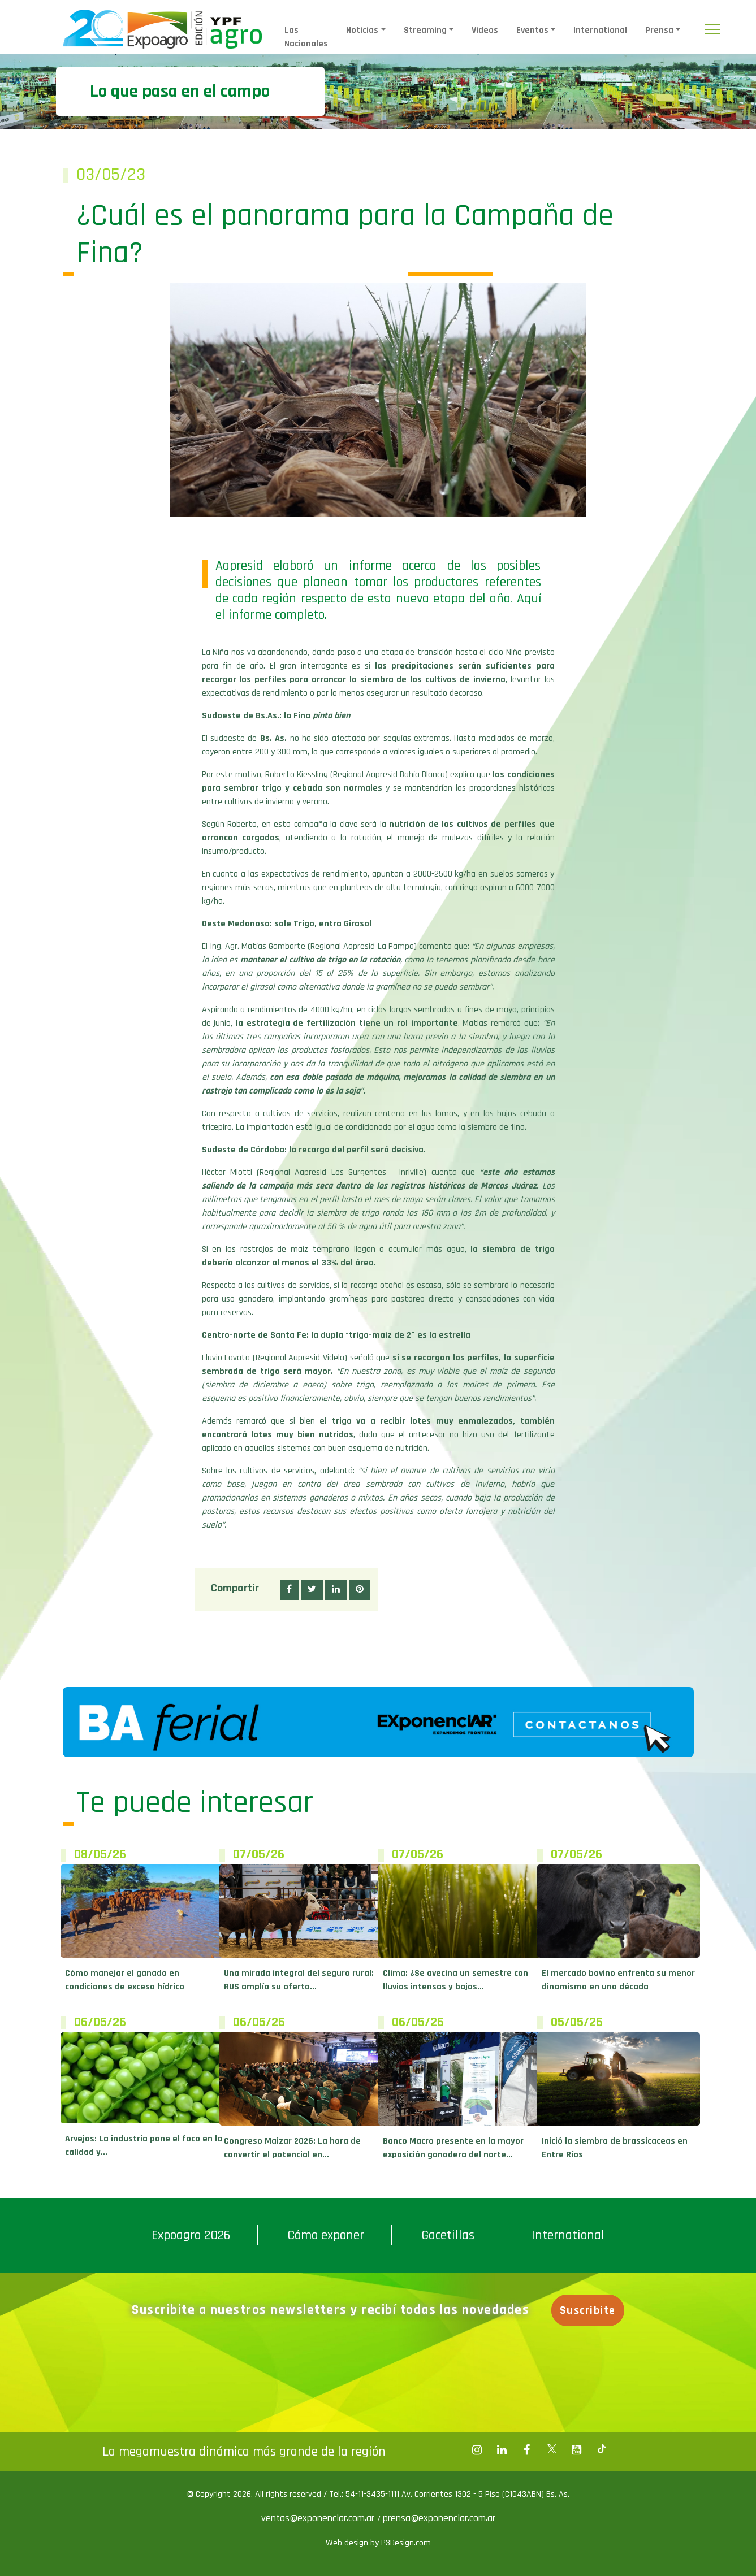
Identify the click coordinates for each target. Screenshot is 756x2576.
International (600, 30)
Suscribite (588, 2310)
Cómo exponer (325, 2235)
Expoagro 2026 (191, 2235)
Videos (485, 30)
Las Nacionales (306, 37)
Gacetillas (447, 2235)
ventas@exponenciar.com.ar (319, 2518)
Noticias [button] (362, 30)
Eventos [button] (532, 30)
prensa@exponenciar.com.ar (439, 2518)
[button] (289, 1590)
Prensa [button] (659, 30)
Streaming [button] (425, 30)
